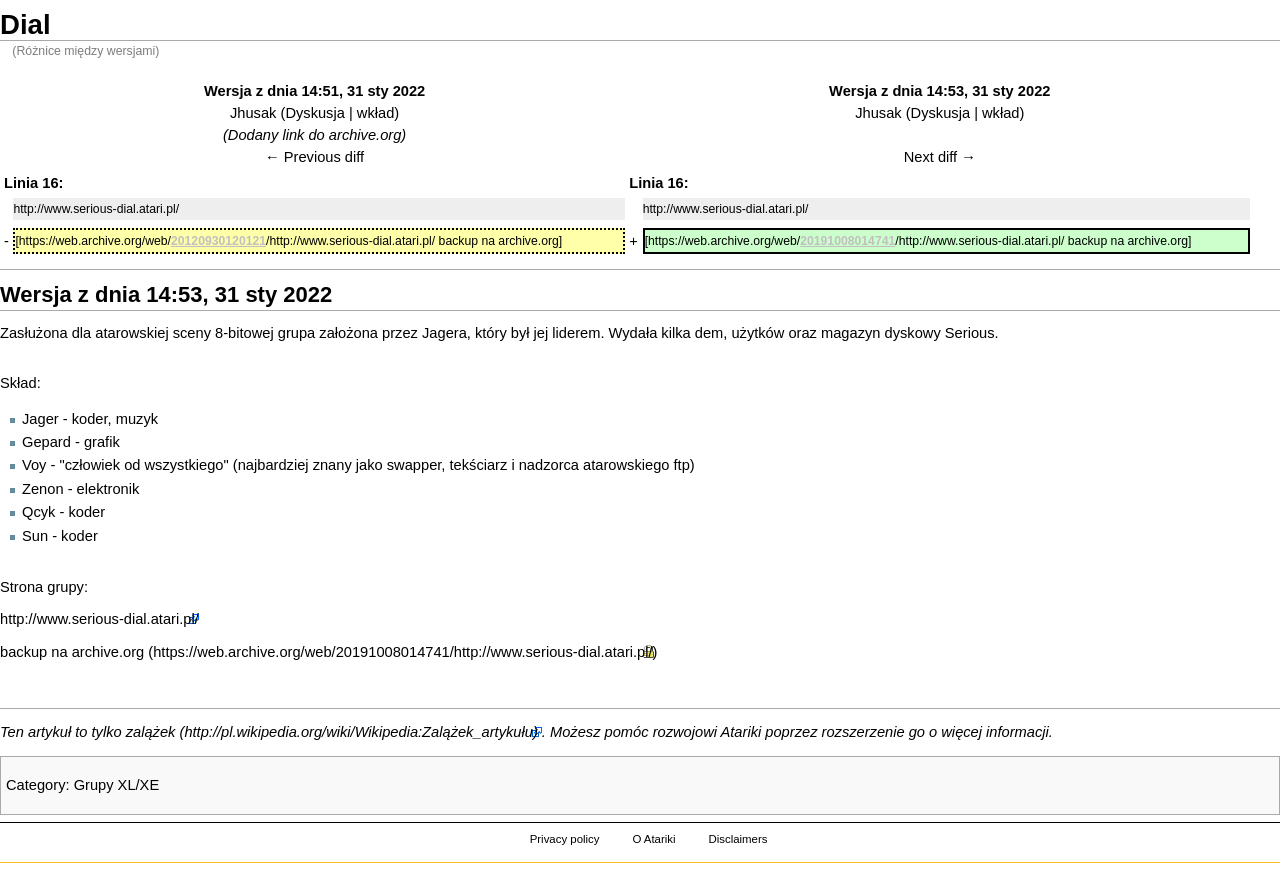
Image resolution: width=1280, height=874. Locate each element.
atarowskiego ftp (636, 465)
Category (35, 785)
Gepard (46, 442)
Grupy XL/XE (117, 785)
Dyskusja (314, 113)
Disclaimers (737, 839)
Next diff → (940, 157)
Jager (40, 419)
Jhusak (253, 113)
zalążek (151, 732)
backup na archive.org (72, 652)
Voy (34, 465)
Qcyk (38, 512)
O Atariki (653, 839)
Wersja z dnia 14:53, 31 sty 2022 (939, 91)
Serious (970, 333)
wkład (375, 113)
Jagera (444, 333)
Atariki (741, 732)
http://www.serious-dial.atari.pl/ (99, 619)
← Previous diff (314, 157)
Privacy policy (565, 839)
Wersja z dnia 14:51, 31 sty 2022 (314, 91)
